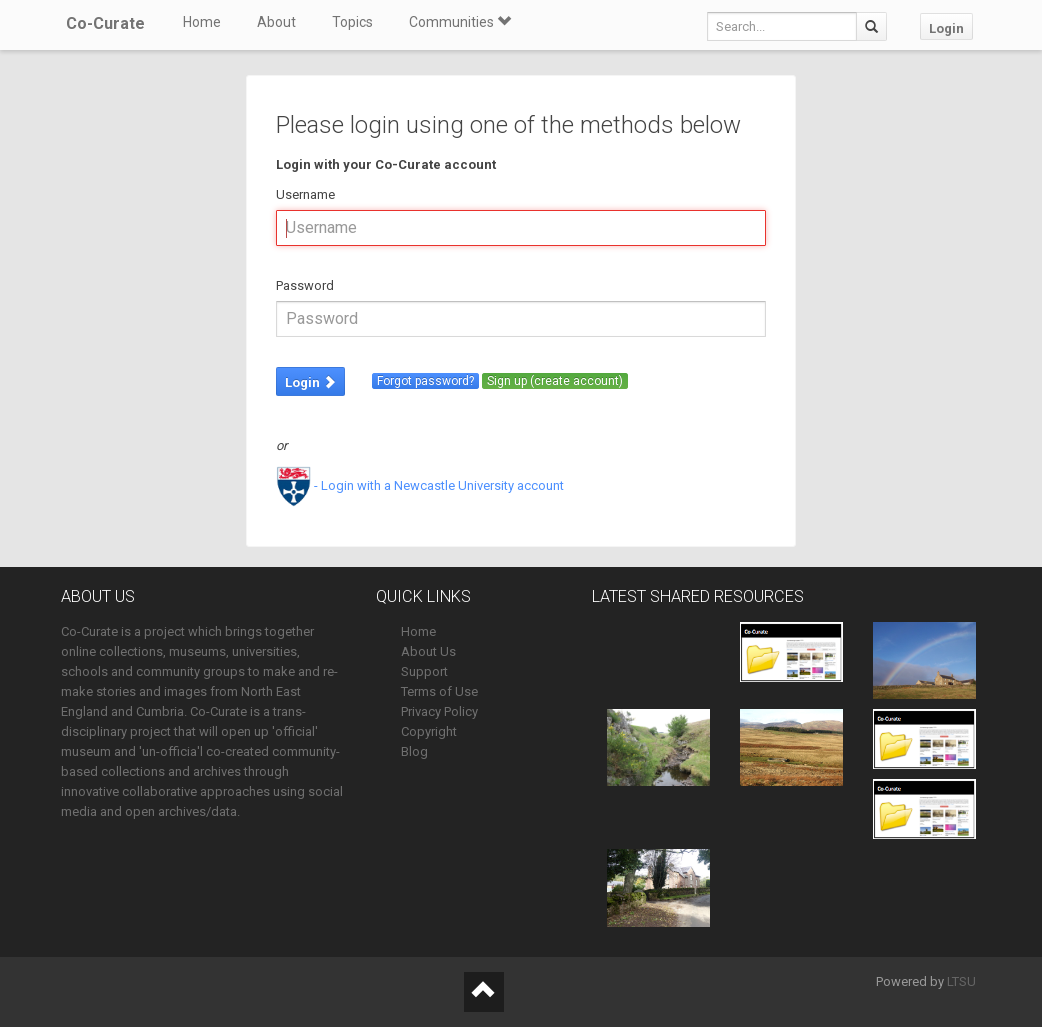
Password (305, 285)
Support (424, 671)
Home (202, 22)
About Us (428, 651)
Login (946, 28)
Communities (460, 22)
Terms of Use (439, 691)
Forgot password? (425, 381)
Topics (352, 22)
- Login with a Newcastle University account (420, 485)
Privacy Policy (439, 711)
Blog (414, 751)
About (276, 22)
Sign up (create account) (555, 381)
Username (305, 194)
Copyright (429, 731)
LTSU (961, 981)
